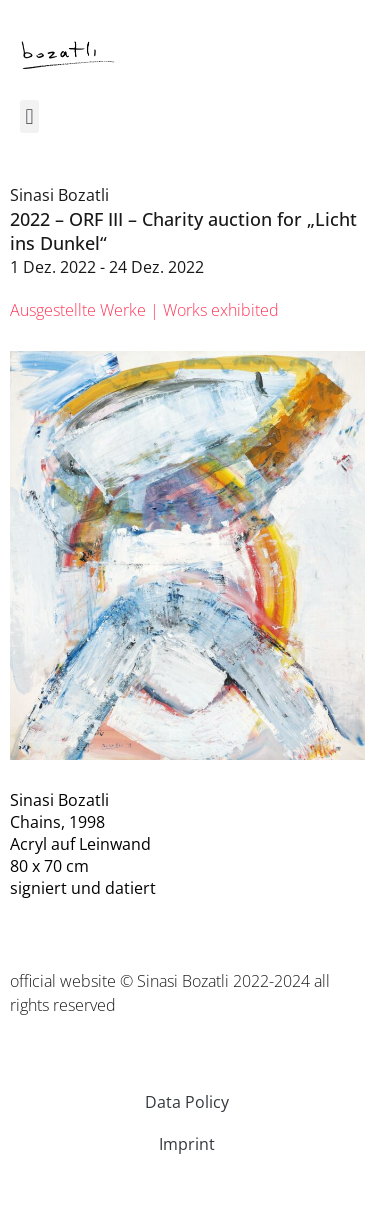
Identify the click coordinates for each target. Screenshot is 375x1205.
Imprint (187, 1144)
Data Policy (187, 1102)
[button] (29, 116)
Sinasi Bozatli (59, 195)
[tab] (144, 310)
